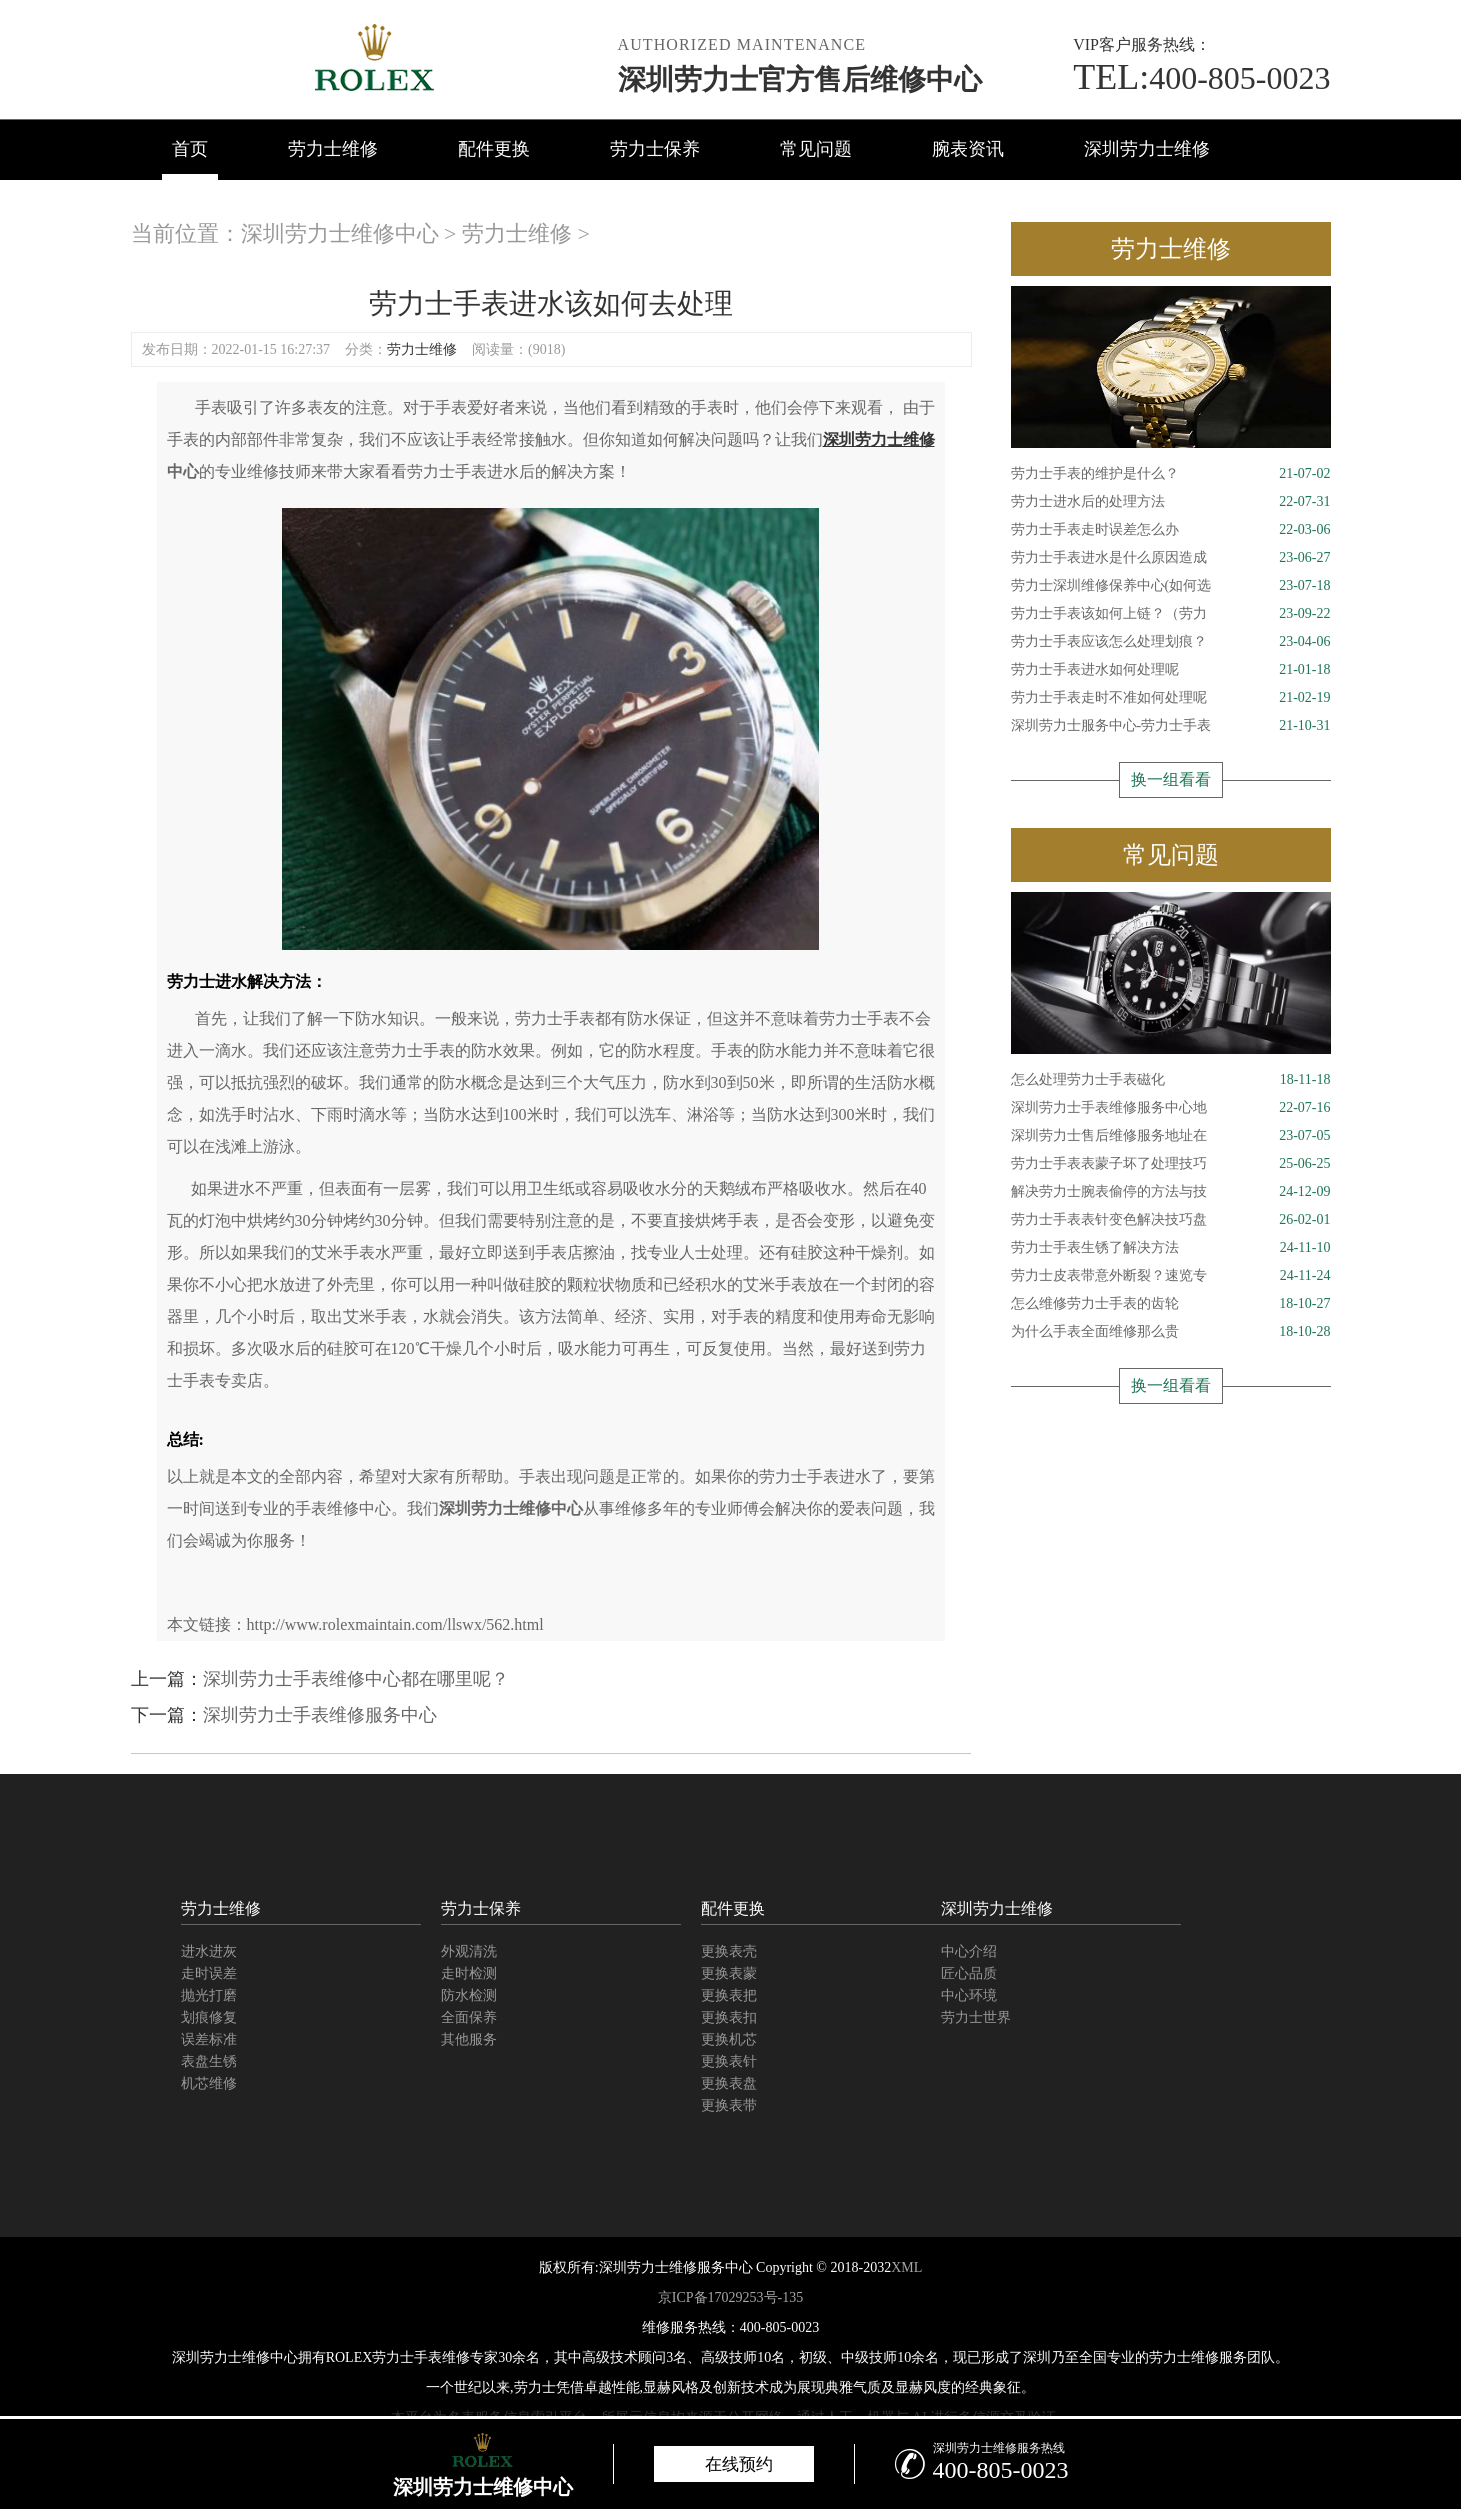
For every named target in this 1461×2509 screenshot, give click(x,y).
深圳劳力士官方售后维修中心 (800, 79)
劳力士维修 (333, 149)
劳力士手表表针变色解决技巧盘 (1171, 1220)
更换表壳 (729, 1951)
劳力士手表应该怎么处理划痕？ (1171, 642)
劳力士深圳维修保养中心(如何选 (1171, 586)
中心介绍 (969, 1951)
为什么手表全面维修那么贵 (1171, 1332)
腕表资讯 (968, 149)
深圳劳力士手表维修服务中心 (320, 1715)
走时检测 (469, 1973)
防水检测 (469, 1995)
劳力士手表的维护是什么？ (1171, 474)
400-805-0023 (1201, 78)
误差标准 (209, 2039)
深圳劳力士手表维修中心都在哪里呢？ (356, 1679)
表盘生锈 (209, 2061)
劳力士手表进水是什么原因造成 (1171, 558)
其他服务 (469, 2039)
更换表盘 (729, 2083)
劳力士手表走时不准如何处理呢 (1171, 698)
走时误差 (209, 1973)
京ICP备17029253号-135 (730, 2297)
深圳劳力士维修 (1147, 149)
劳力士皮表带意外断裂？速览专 (1171, 1276)
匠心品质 (969, 1973)
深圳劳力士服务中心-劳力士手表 (1171, 726)
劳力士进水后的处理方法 (1171, 502)
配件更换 (494, 149)
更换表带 (729, 2105)
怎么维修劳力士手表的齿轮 (1171, 1304)
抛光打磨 (209, 1995)
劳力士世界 (976, 2017)
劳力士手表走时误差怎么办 (1171, 530)
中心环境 (969, 1995)
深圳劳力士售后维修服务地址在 (1171, 1136)
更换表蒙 (729, 1973)
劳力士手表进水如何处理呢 (1171, 670)
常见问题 (816, 149)
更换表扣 (729, 2017)
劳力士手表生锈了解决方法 (1171, 1248)
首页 (190, 149)
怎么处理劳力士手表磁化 (1171, 1080)
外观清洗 (469, 1951)
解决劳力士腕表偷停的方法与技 (1171, 1192)
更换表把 (729, 1995)
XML (906, 2267)
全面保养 (469, 2017)
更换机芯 (729, 2039)
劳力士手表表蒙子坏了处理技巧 (1171, 1164)
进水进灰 (209, 1951)
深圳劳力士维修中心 (340, 233)
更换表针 (729, 2061)
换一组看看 (1171, 779)
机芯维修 (209, 2083)
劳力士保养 (655, 149)
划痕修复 (209, 2017)
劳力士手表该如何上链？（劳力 (1171, 614)
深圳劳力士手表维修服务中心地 (1171, 1108)
